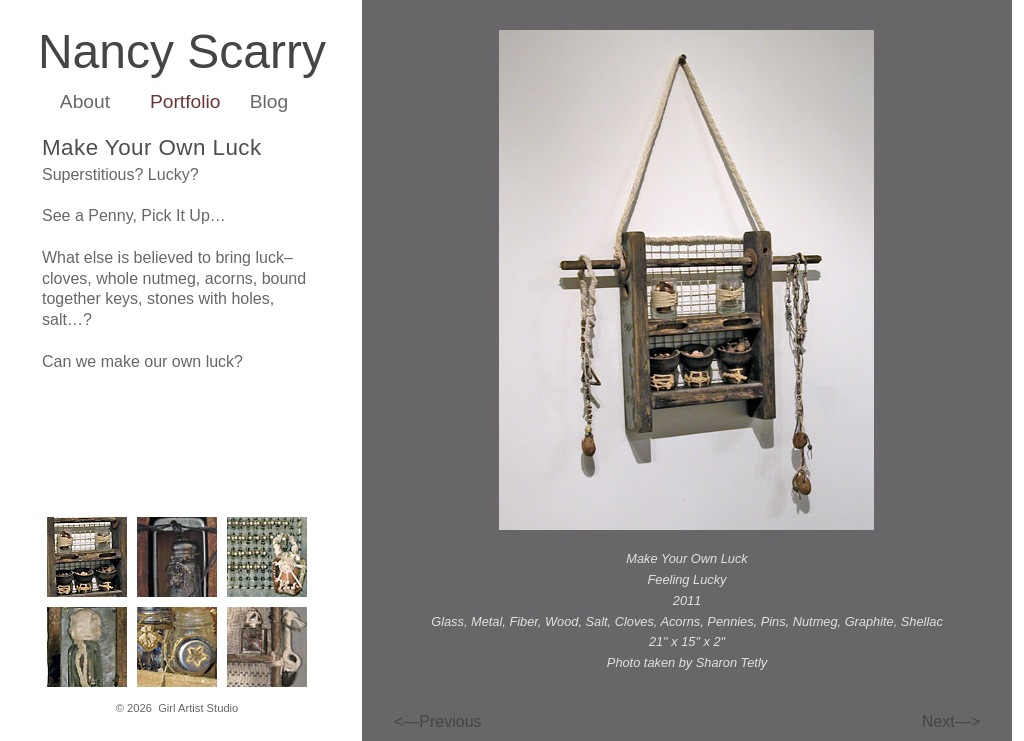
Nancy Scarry (182, 51)
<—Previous (438, 721)
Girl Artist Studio (198, 708)
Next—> (951, 721)
